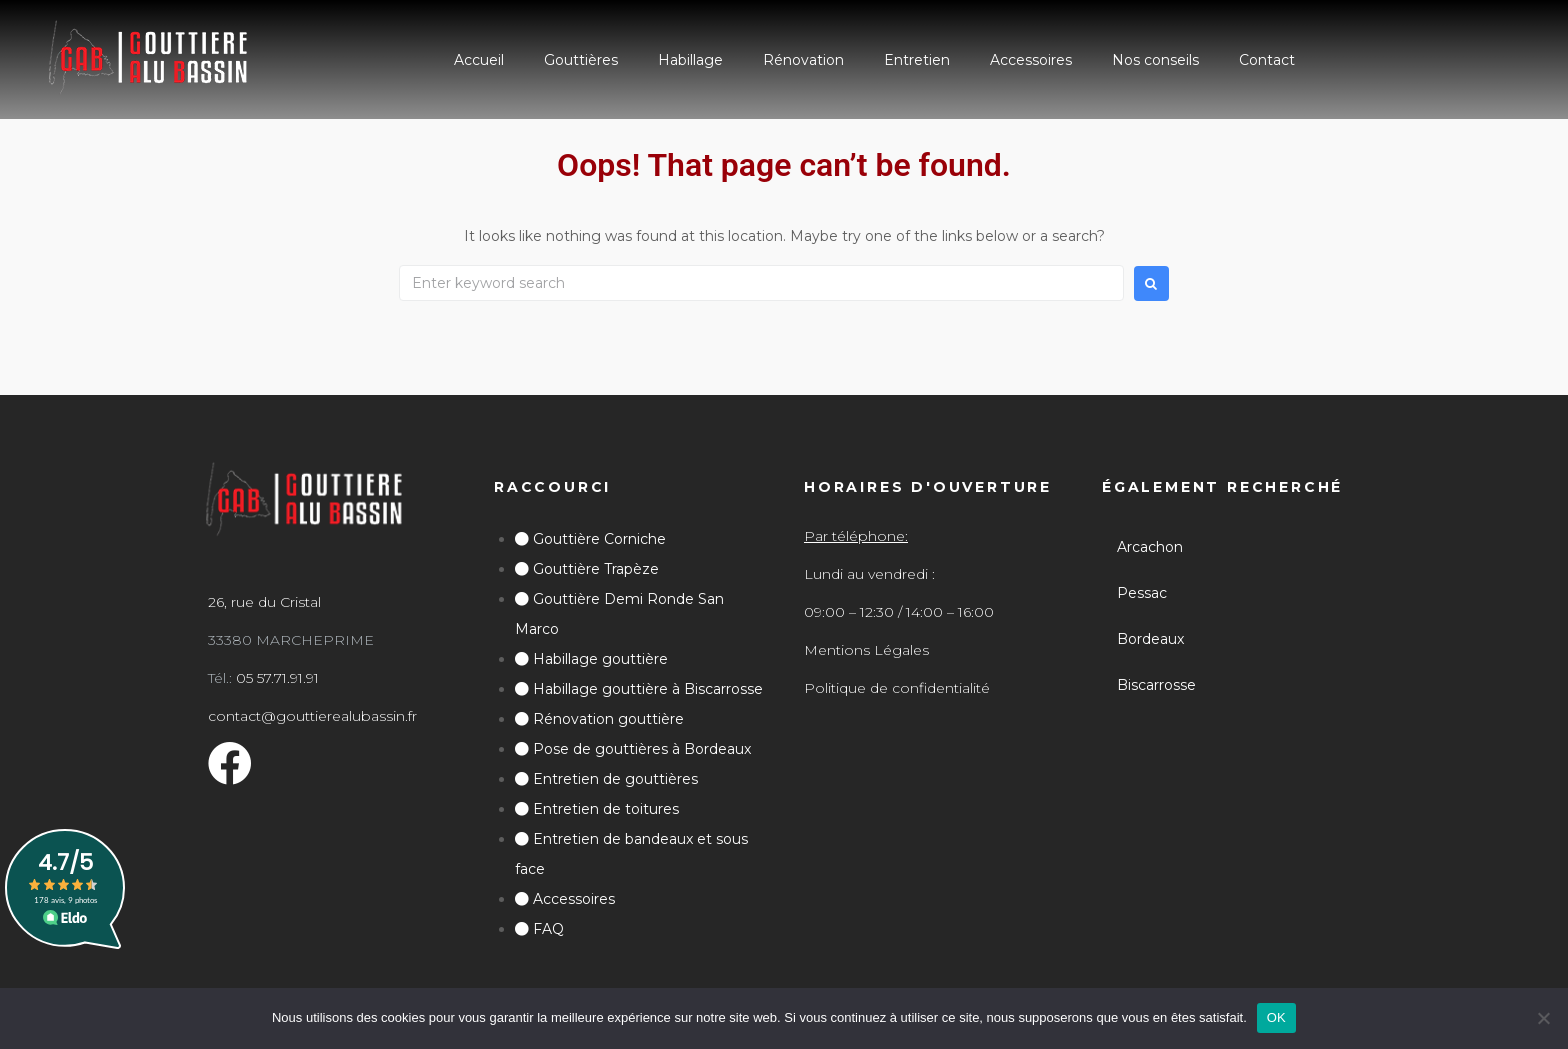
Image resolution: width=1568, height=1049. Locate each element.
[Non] (1543, 1018)
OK (1276, 1017)
